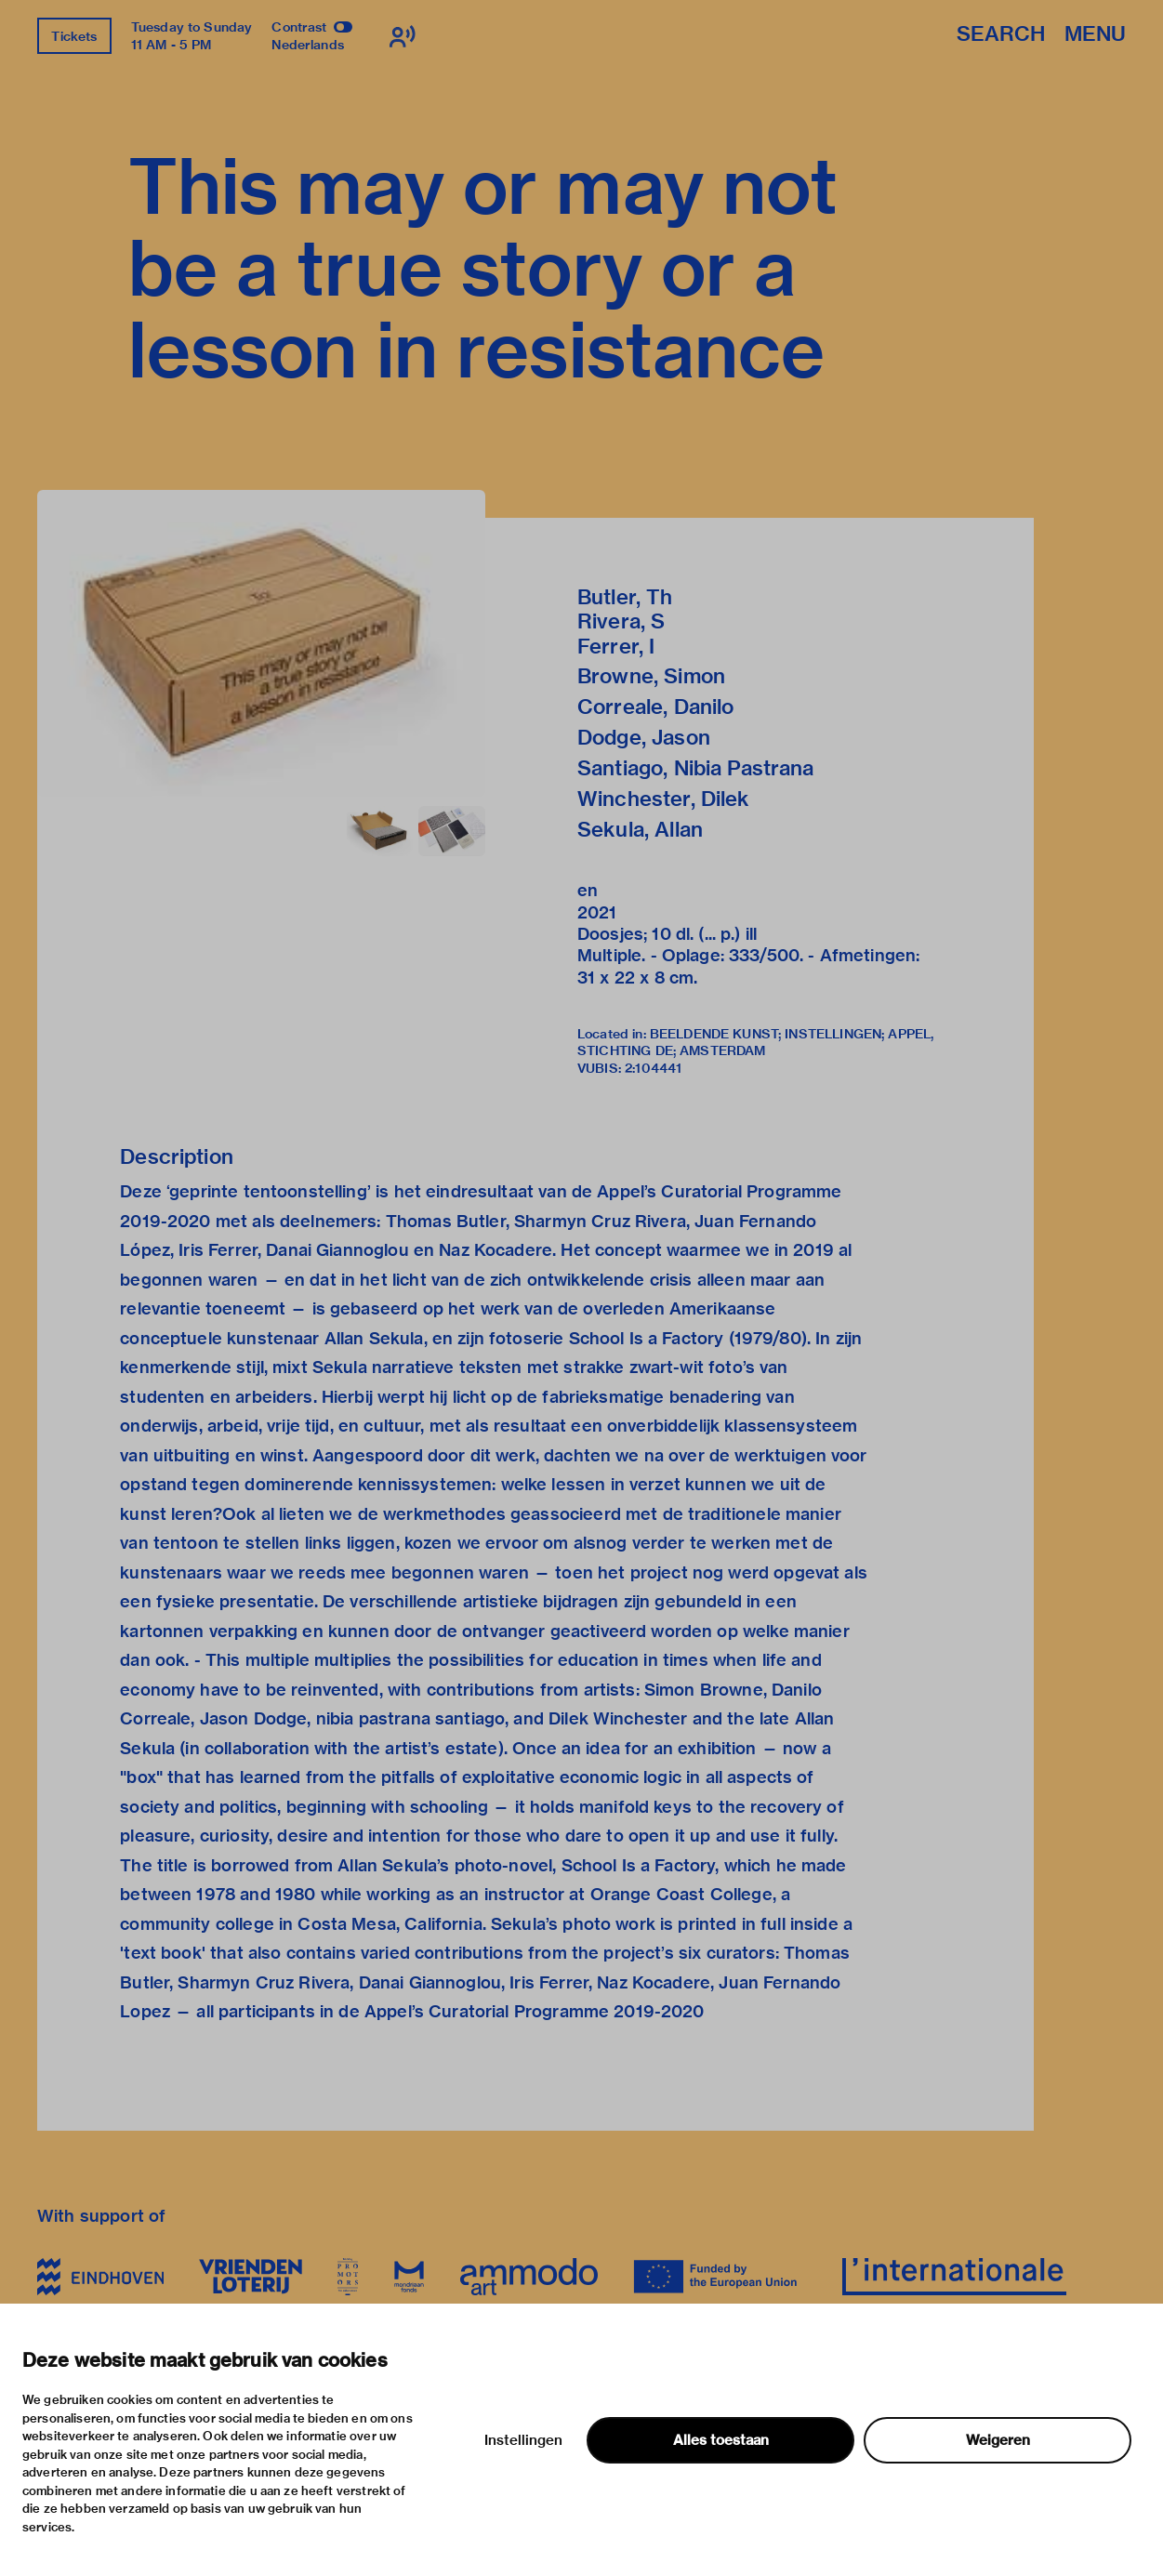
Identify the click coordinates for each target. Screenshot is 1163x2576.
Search (1001, 34)
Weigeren (998, 2440)
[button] (261, 643)
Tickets (74, 36)
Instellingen (523, 2440)
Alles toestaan (721, 2440)
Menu (1095, 34)
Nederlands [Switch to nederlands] (307, 44)
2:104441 (653, 1068)
